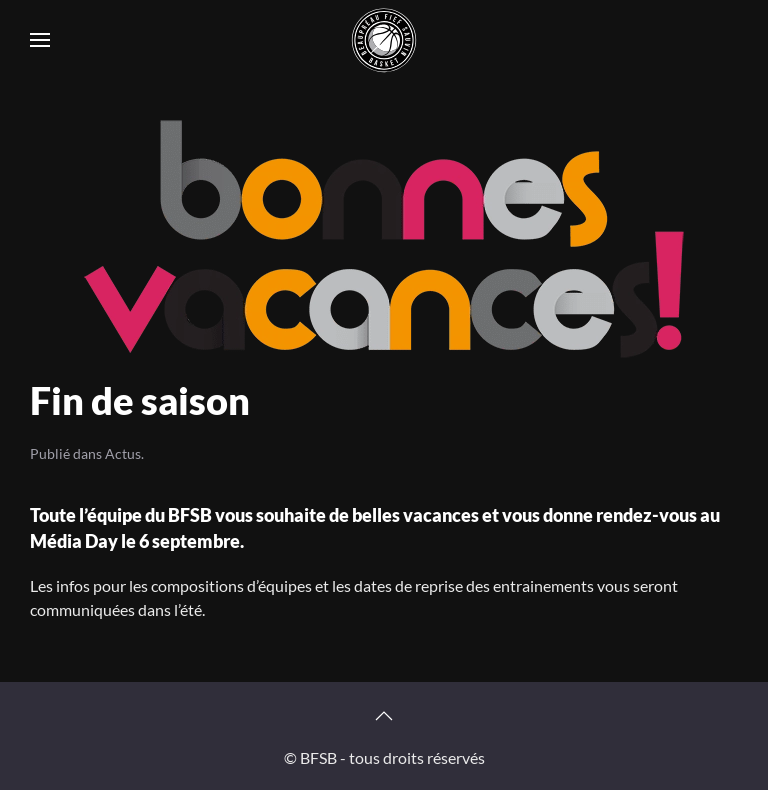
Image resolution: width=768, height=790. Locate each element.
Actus (123, 453)
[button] (40, 40)
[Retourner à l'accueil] (384, 40)
